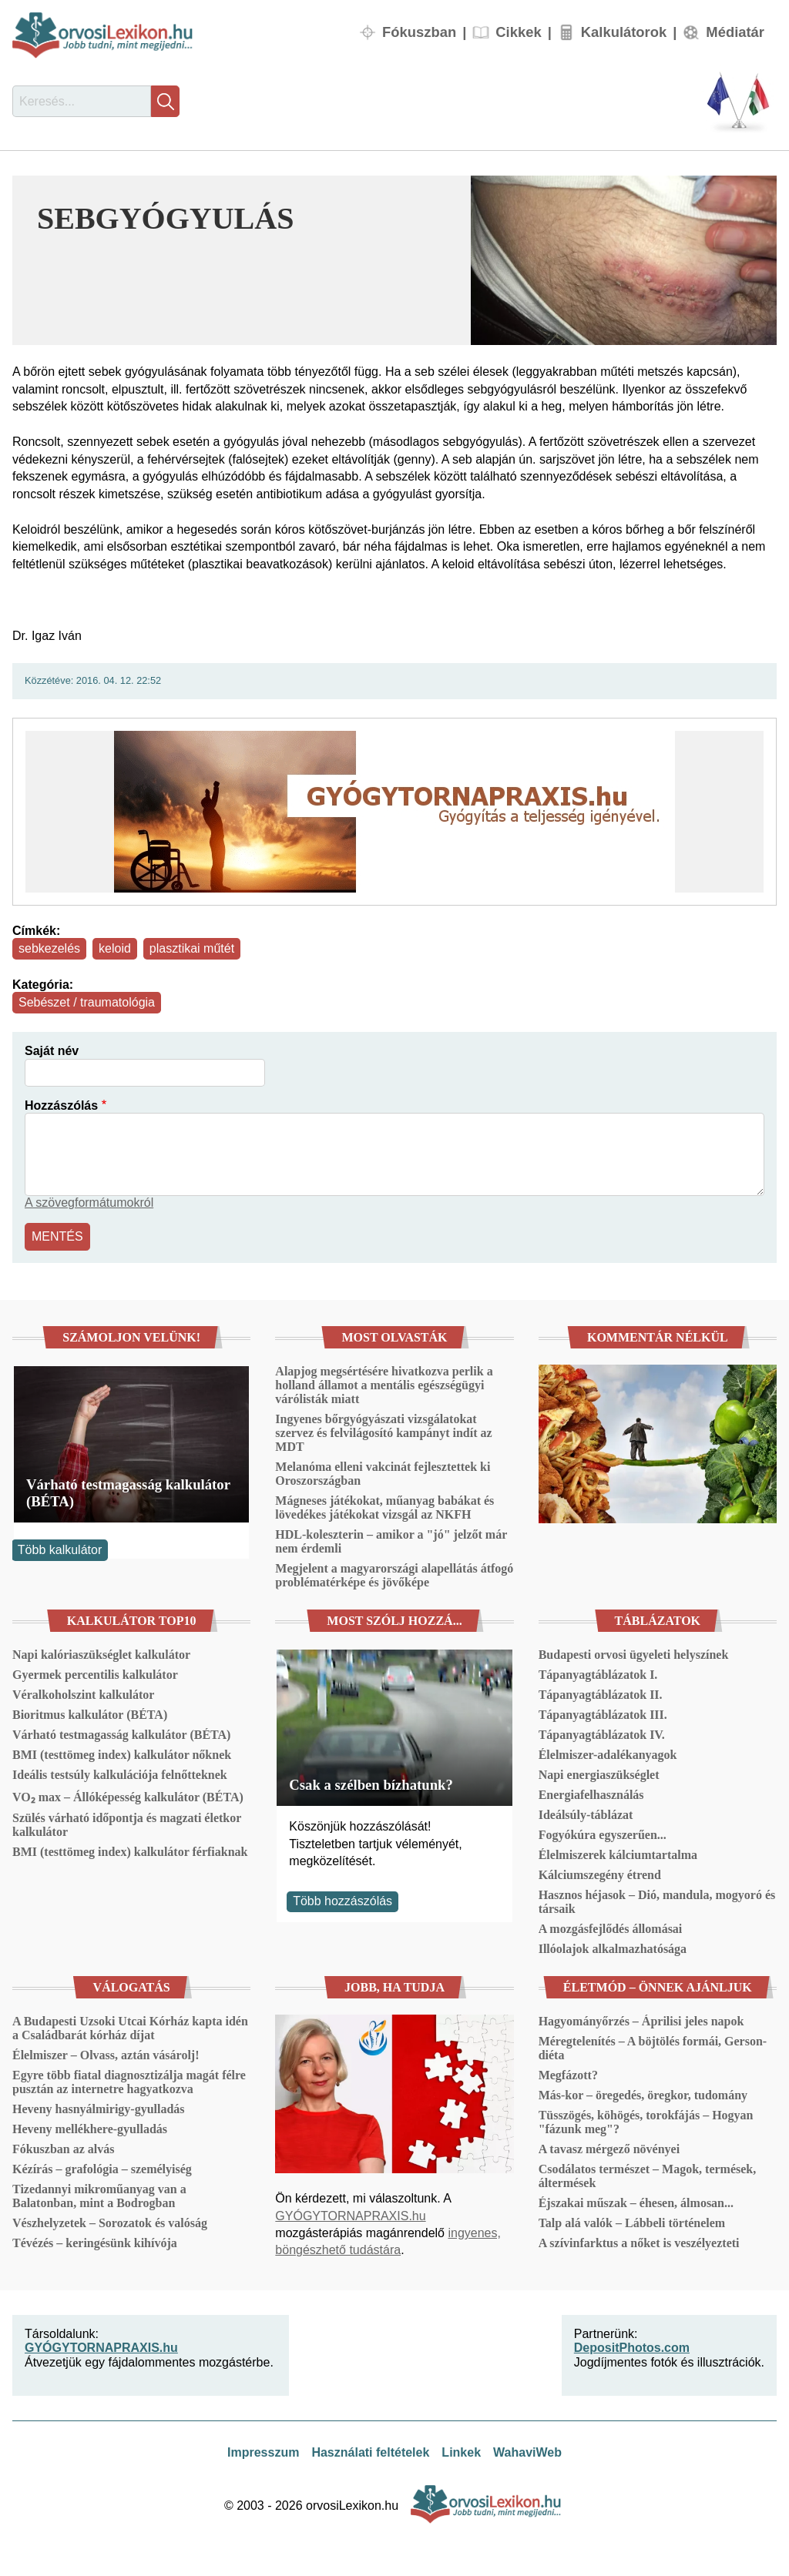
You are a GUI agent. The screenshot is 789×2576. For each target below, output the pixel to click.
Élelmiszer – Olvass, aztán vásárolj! (106, 2055)
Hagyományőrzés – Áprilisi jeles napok (641, 2021)
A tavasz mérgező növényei (609, 2149)
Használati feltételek (370, 2452)
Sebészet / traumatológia (86, 1002)
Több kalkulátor (60, 1549)
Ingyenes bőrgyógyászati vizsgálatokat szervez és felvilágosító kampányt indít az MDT (383, 1432)
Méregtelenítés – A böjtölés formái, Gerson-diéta (653, 2048)
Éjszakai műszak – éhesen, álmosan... (636, 2202)
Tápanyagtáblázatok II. (601, 1694)
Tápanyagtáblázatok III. (603, 1714)
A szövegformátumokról (89, 1202)
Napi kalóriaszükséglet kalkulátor (101, 1654)
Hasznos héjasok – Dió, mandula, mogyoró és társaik (657, 1901)
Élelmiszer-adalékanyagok (608, 1754)
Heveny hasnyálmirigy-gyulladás (98, 2108)
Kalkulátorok (623, 32)
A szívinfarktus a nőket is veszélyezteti (639, 2242)
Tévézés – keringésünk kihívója (94, 2242)
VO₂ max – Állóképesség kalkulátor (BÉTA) (127, 1797)
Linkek (461, 2452)
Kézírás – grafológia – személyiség (102, 2169)
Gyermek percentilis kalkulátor (95, 1674)
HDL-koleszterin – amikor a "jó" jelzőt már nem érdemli (391, 1541)
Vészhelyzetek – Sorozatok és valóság (109, 2222)
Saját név (52, 1050)
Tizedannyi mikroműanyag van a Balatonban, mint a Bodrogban (99, 2195)
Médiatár (735, 32)
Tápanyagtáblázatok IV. (602, 1734)
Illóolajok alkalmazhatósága (613, 1948)
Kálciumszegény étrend (600, 1874)
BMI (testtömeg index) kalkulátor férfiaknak (129, 1851)
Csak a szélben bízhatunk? (371, 1785)
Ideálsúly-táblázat (586, 1814)
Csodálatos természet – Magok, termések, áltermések (648, 2175)
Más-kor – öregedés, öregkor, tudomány (643, 2095)
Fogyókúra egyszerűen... (602, 1834)
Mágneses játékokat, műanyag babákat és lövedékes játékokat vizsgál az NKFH (384, 1507)
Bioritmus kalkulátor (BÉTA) (89, 1714)
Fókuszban (419, 32)
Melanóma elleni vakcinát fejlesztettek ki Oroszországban (382, 1473)
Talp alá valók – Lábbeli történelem (632, 2222)
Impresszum (263, 2452)
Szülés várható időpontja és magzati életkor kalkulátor (126, 1824)
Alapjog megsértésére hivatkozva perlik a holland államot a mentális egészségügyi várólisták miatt (383, 1385)
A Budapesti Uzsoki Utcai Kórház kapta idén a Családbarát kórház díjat (130, 2028)
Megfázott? (568, 2075)
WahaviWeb (527, 2452)
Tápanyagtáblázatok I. (598, 1674)
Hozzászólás (61, 1105)
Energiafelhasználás (591, 1794)
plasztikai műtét (191, 948)
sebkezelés (49, 948)
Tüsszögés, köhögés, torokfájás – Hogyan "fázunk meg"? (646, 2122)
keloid (115, 948)
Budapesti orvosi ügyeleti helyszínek (634, 1654)
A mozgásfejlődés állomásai (611, 1928)
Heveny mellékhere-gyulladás (89, 2129)
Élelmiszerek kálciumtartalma (618, 1854)
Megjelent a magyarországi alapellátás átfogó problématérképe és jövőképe (394, 1575)
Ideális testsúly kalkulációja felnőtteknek (119, 1774)
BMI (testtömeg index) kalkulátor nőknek (121, 1754)
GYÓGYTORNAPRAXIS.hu (350, 2216)
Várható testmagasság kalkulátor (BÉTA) (128, 1492)
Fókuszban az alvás (63, 2149)
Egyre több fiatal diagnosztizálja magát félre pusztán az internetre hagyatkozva (129, 2082)
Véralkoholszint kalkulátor (83, 1694)
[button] (624, 260)
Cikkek (518, 32)
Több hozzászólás (342, 1901)
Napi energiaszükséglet (599, 1774)
